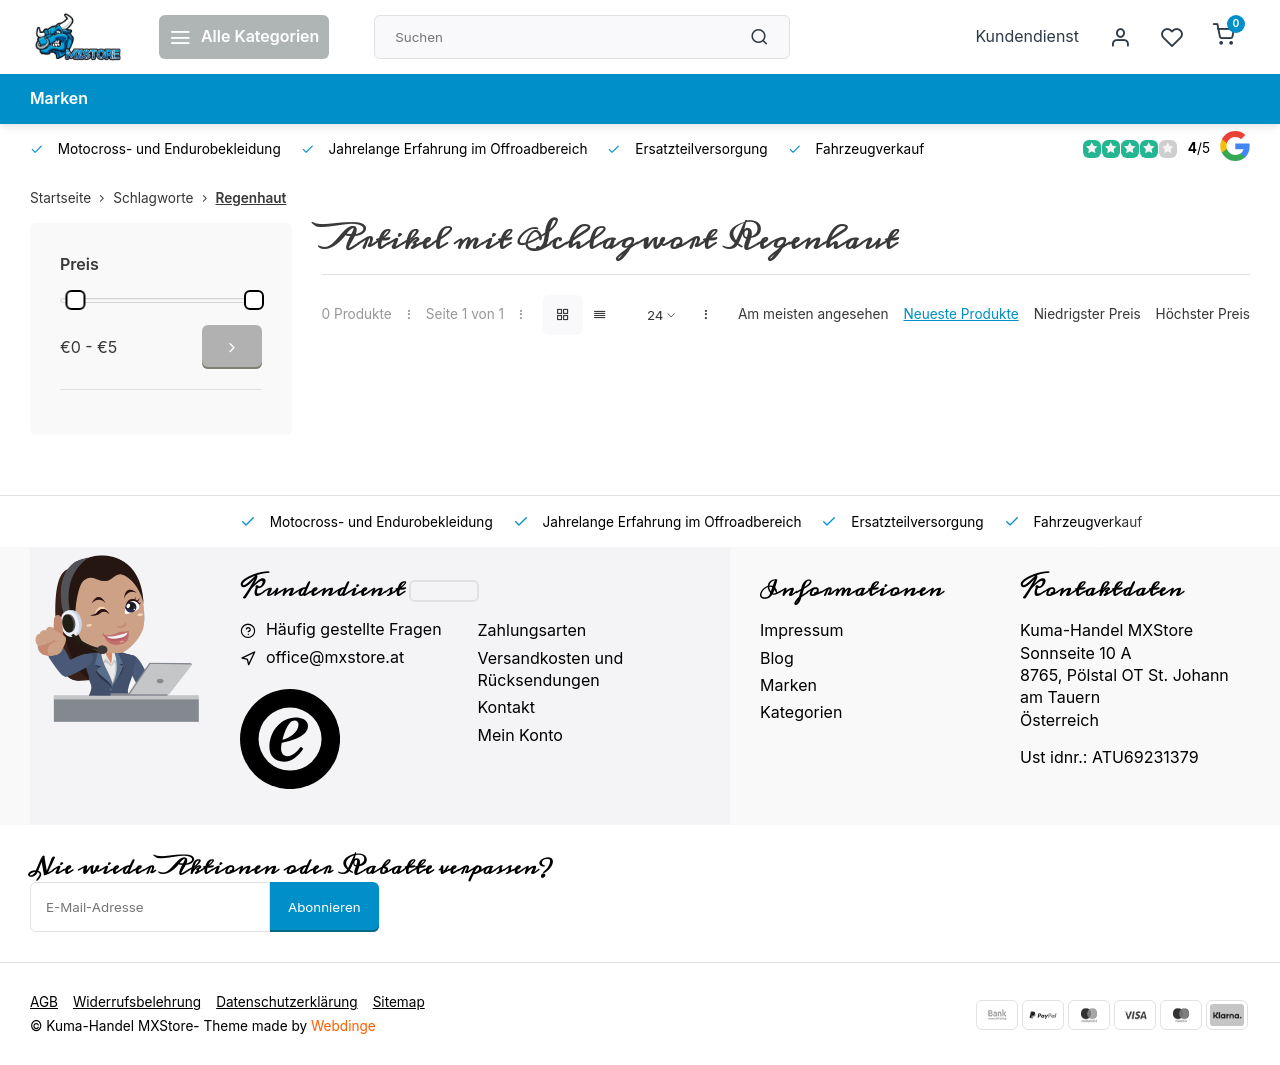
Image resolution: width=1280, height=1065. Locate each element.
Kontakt (506, 707)
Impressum (802, 630)
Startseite (71, 198)
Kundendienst (1027, 37)
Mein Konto (520, 735)
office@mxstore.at (335, 658)
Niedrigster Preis (1087, 314)
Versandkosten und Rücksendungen (551, 669)
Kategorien (801, 712)
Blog (777, 658)
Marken (59, 99)
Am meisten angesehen (813, 314)
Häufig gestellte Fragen (354, 630)
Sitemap (399, 1001)
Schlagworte (164, 198)
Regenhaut (251, 198)
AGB (44, 1001)
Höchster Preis (1203, 314)
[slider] (75, 300)
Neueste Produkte (960, 314)
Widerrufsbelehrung (137, 1001)
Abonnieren (324, 906)
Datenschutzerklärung (287, 1001)
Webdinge (343, 1025)
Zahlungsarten (532, 630)
